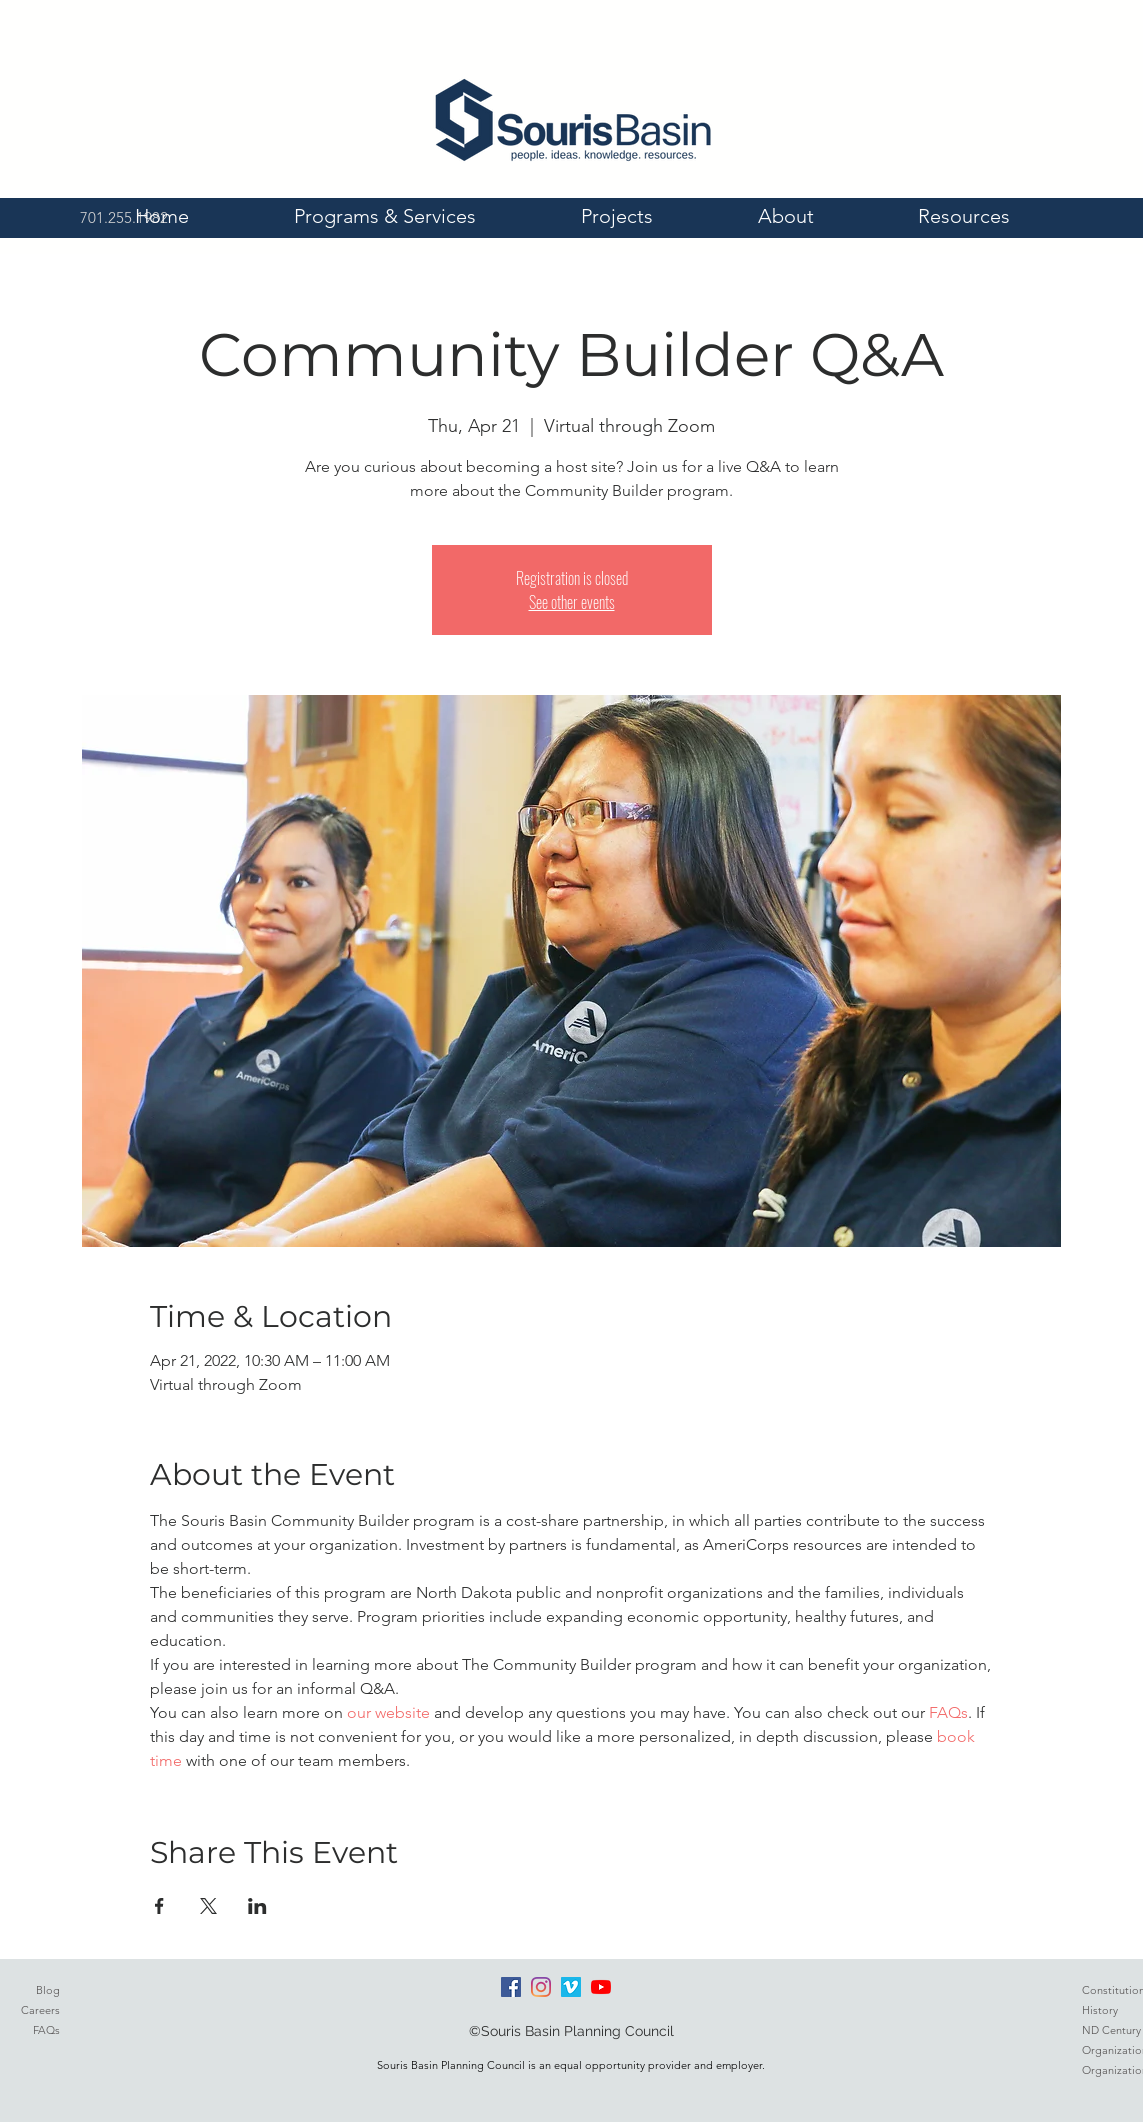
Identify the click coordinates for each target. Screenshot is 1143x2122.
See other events (572, 602)
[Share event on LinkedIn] (257, 1906)
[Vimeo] (571, 1987)
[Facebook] (511, 1987)
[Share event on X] (208, 1906)
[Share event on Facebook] (159, 1906)
